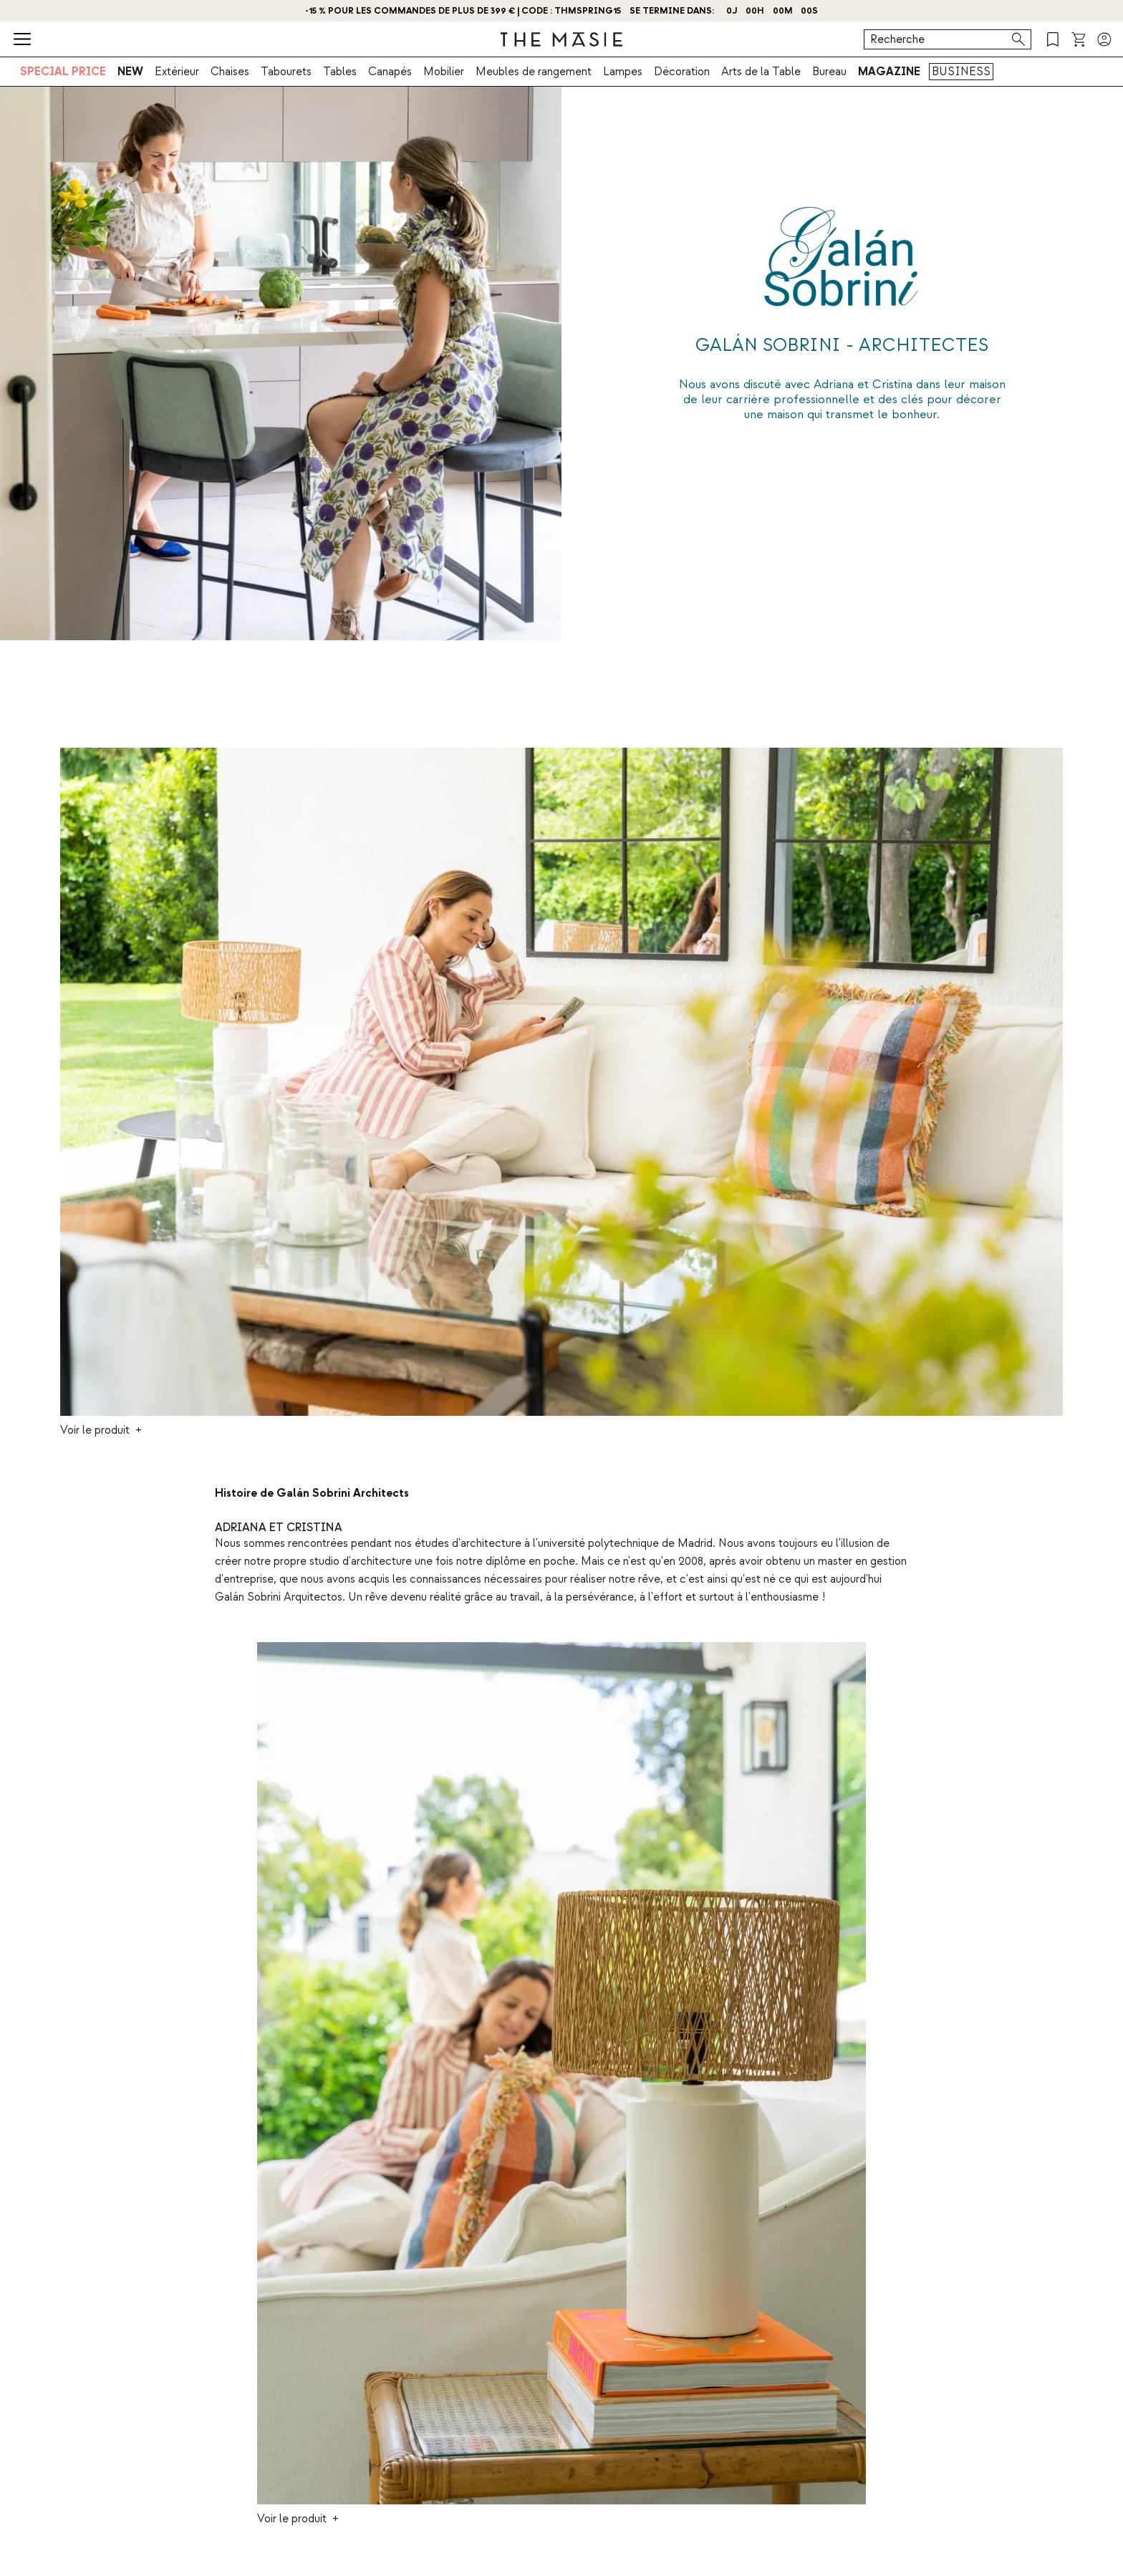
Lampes (622, 71)
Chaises (230, 71)
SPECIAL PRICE (63, 71)
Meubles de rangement (534, 71)
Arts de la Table (761, 71)
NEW (130, 71)
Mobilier (443, 71)
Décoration (682, 71)
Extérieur (177, 71)
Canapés (390, 71)
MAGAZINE (889, 71)
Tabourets (286, 71)
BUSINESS (961, 71)
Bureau (829, 71)
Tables (340, 71)
